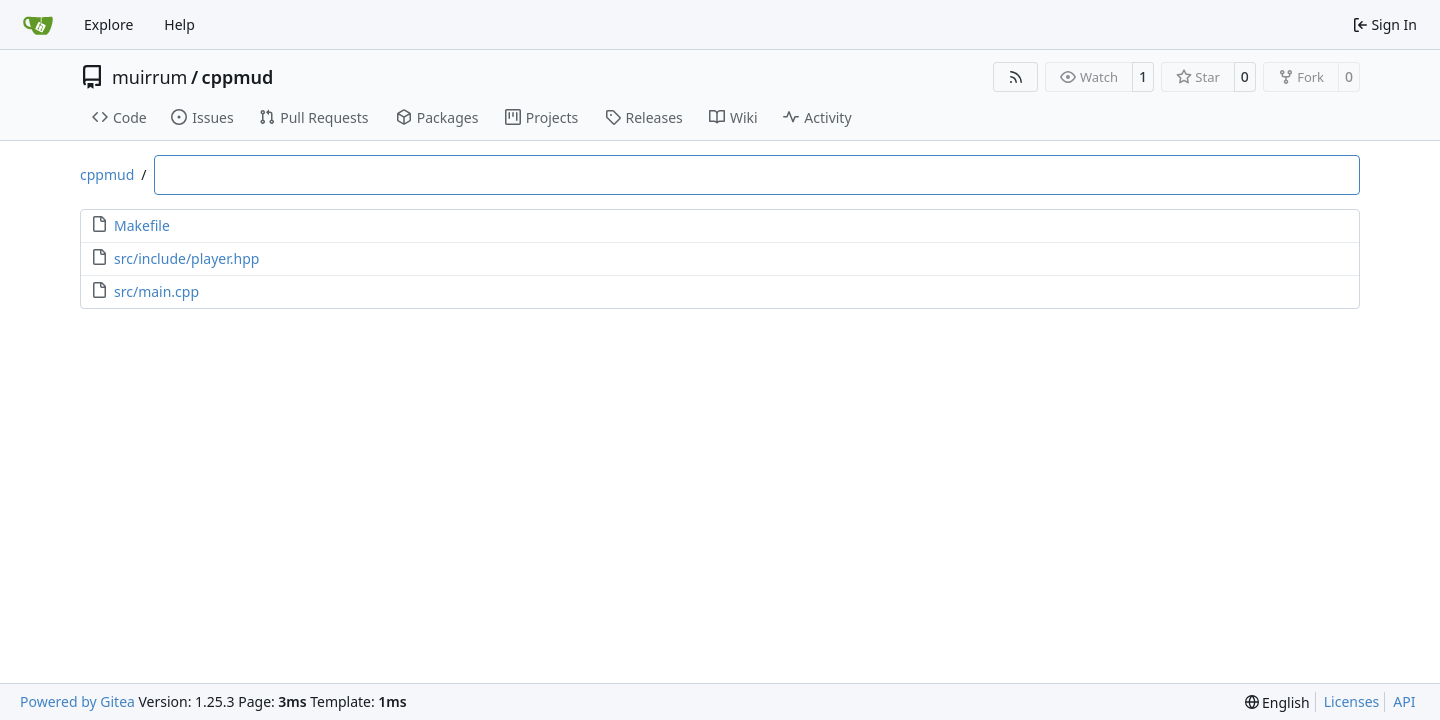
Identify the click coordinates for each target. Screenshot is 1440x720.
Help (179, 24)
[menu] (1277, 702)
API (1404, 701)
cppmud (238, 77)
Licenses (1352, 701)
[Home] (38, 25)
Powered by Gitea (77, 701)
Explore (108, 24)
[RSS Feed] (1016, 77)
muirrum (149, 77)
